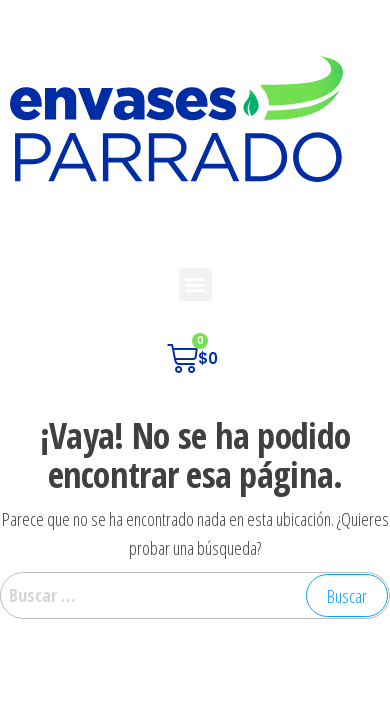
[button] (195, 284)
